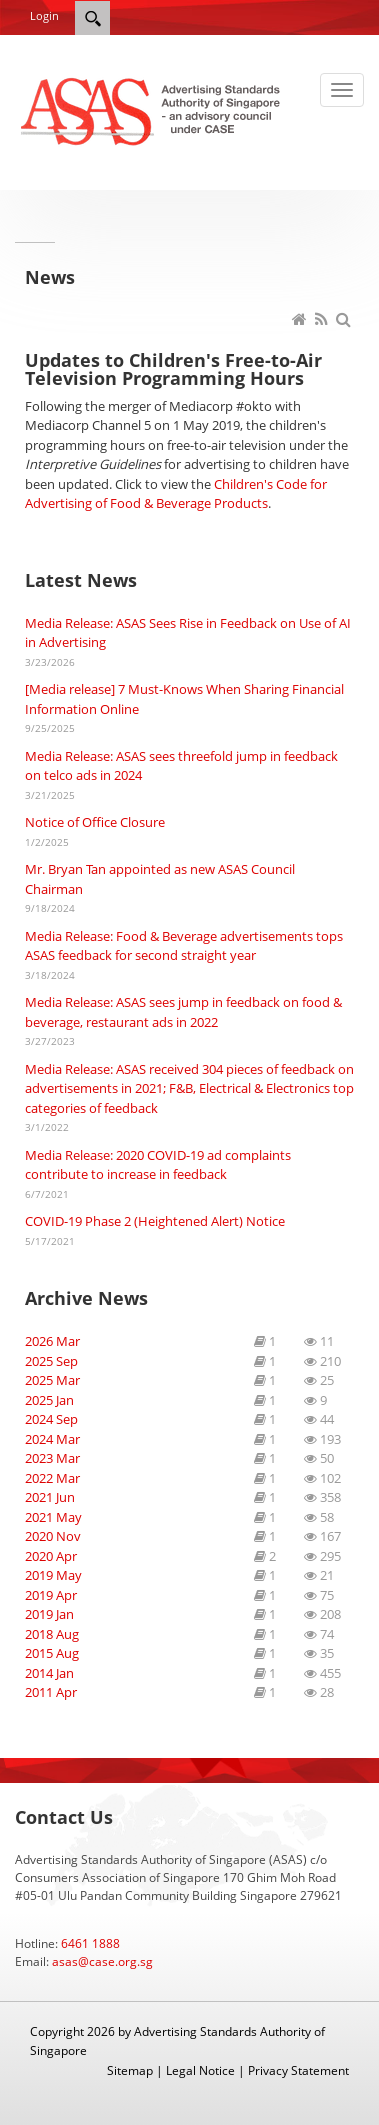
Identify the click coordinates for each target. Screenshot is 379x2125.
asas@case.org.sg (102, 1961)
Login (44, 15)
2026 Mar (52, 1341)
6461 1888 (90, 1943)
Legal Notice (200, 2070)
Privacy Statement (298, 2070)
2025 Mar (52, 1380)
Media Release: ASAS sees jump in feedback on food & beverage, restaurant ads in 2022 (183, 1012)
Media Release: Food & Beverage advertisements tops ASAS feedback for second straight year (184, 946)
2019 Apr (51, 1595)
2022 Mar (52, 1478)
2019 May (53, 1575)
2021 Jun (50, 1497)
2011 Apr (51, 1692)
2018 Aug (52, 1634)
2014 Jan (49, 1673)
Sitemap (130, 2070)
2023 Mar (52, 1458)
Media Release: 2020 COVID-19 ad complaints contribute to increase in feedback (158, 1165)
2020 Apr (51, 1556)
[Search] (92, 18)
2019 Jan (49, 1614)
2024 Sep (51, 1419)
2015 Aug (52, 1653)
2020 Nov (53, 1536)
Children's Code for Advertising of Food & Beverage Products (176, 494)
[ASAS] (152, 110)
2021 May (53, 1517)
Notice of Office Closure (95, 822)
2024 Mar (52, 1439)
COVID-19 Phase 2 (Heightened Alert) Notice (155, 1221)
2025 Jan (49, 1400)
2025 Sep (51, 1361)
